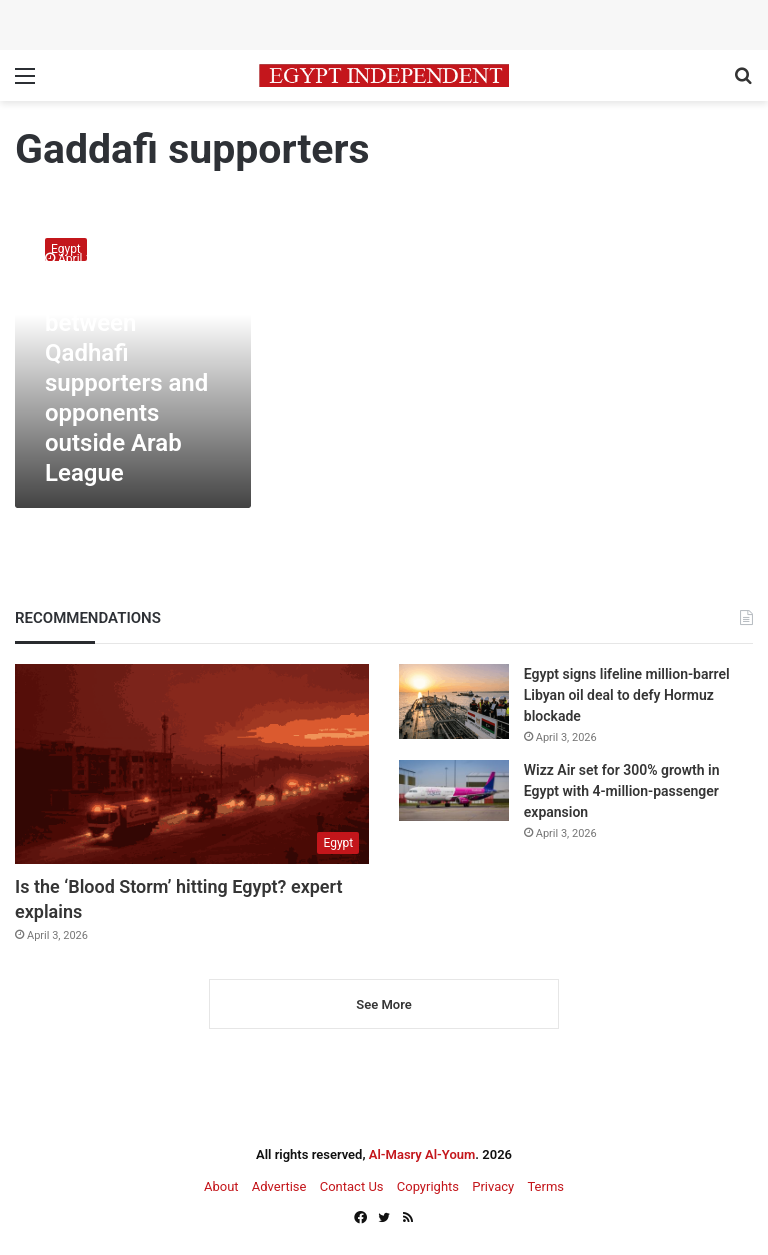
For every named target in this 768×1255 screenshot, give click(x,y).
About (221, 1186)
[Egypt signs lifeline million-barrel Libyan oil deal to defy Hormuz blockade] (454, 701)
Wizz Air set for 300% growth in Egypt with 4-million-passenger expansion (622, 791)
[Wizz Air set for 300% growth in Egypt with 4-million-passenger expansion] (454, 790)
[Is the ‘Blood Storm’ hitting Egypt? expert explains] (192, 764)
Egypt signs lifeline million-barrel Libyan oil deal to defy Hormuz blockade (627, 695)
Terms (545, 1186)
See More (383, 1004)
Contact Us (352, 1186)
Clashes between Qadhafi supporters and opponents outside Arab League (126, 383)
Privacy (493, 1186)
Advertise (279, 1186)
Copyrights (428, 1186)
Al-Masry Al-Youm (422, 1154)
